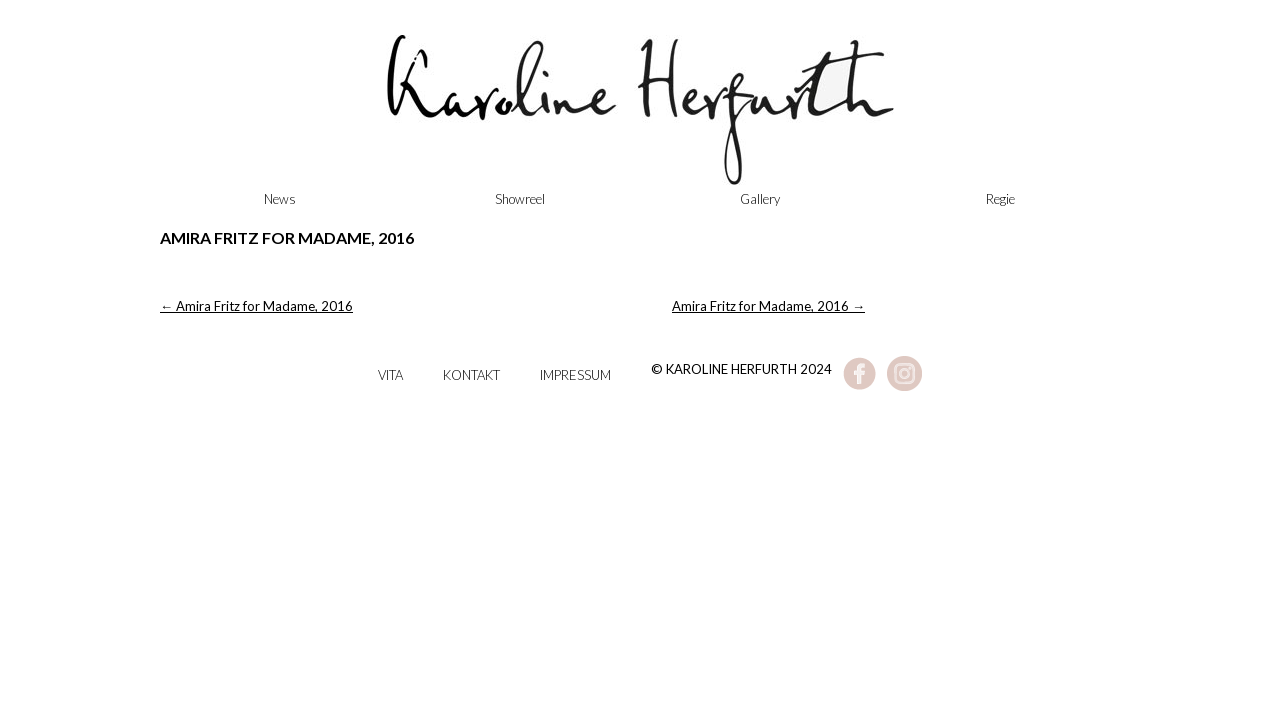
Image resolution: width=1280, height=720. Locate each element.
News (280, 199)
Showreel (520, 199)
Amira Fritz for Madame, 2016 (256, 306)
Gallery (760, 199)
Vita (390, 375)
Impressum (575, 375)
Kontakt (471, 375)
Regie (1000, 199)
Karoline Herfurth (640, 120)
